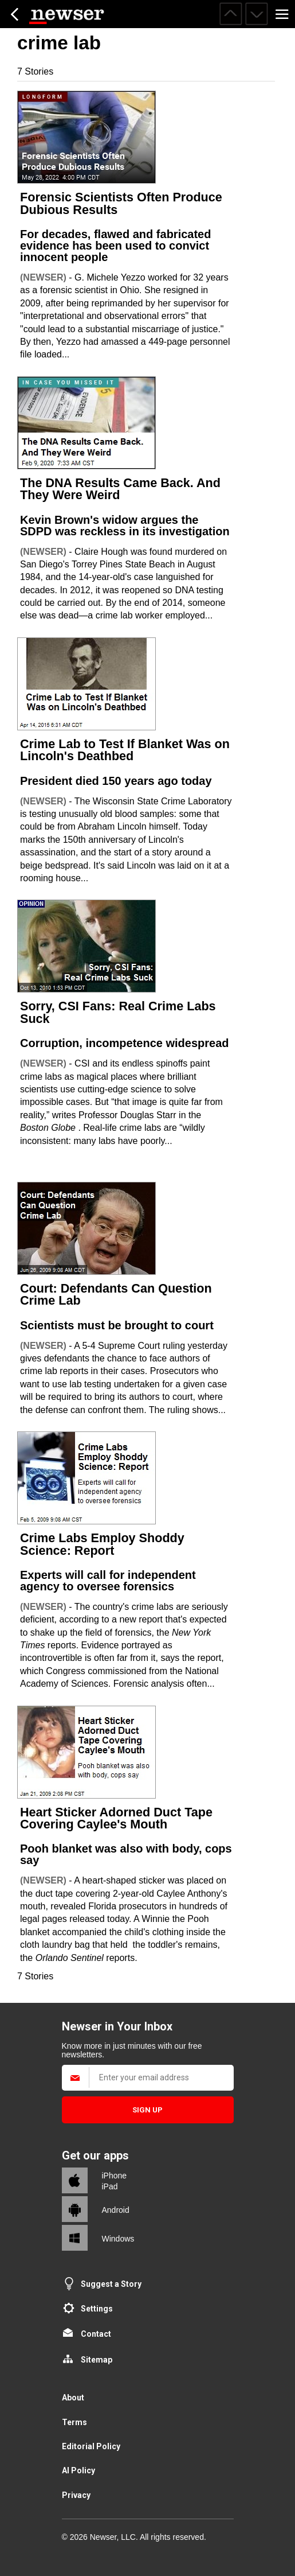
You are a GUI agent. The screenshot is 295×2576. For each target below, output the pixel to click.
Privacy (76, 2495)
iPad (110, 2186)
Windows (118, 2238)
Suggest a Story (111, 2284)
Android (115, 2210)
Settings (97, 2308)
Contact (96, 2333)
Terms (74, 2422)
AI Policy (78, 2470)
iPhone (114, 2175)
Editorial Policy (91, 2446)
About (73, 2397)
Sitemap (96, 2359)
